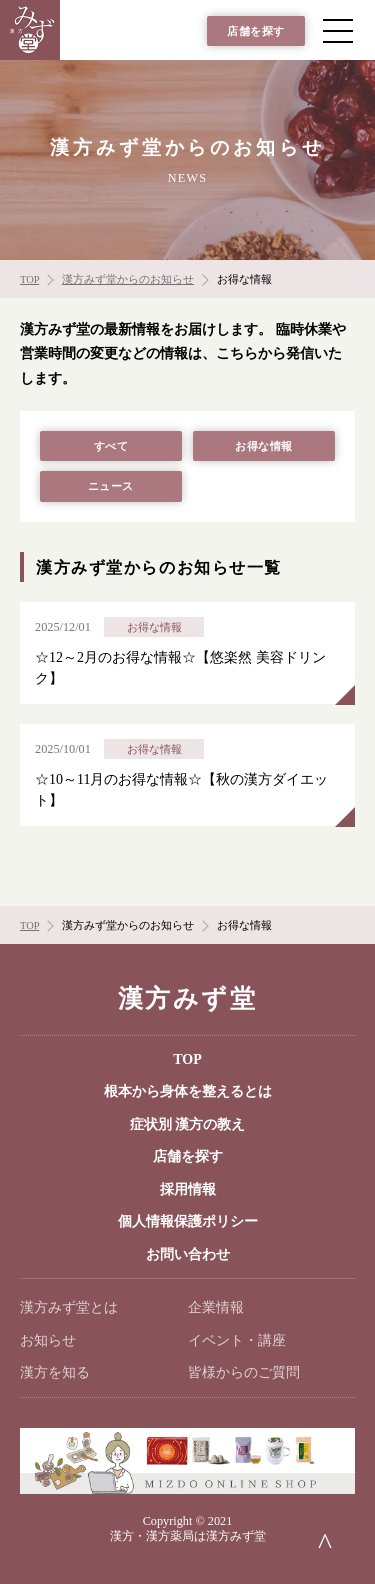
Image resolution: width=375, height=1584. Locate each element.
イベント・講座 (237, 1340)
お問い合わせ (188, 1254)
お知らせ (48, 1340)
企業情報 (216, 1307)
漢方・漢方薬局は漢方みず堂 (188, 1536)
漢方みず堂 (187, 998)
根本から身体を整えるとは (188, 1091)
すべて (111, 446)
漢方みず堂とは (69, 1307)
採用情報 (188, 1189)
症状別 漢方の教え (188, 1124)
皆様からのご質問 (244, 1372)
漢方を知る (55, 1372)
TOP (187, 1059)
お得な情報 (264, 446)
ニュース (111, 486)
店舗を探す (256, 31)
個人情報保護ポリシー (188, 1221)
